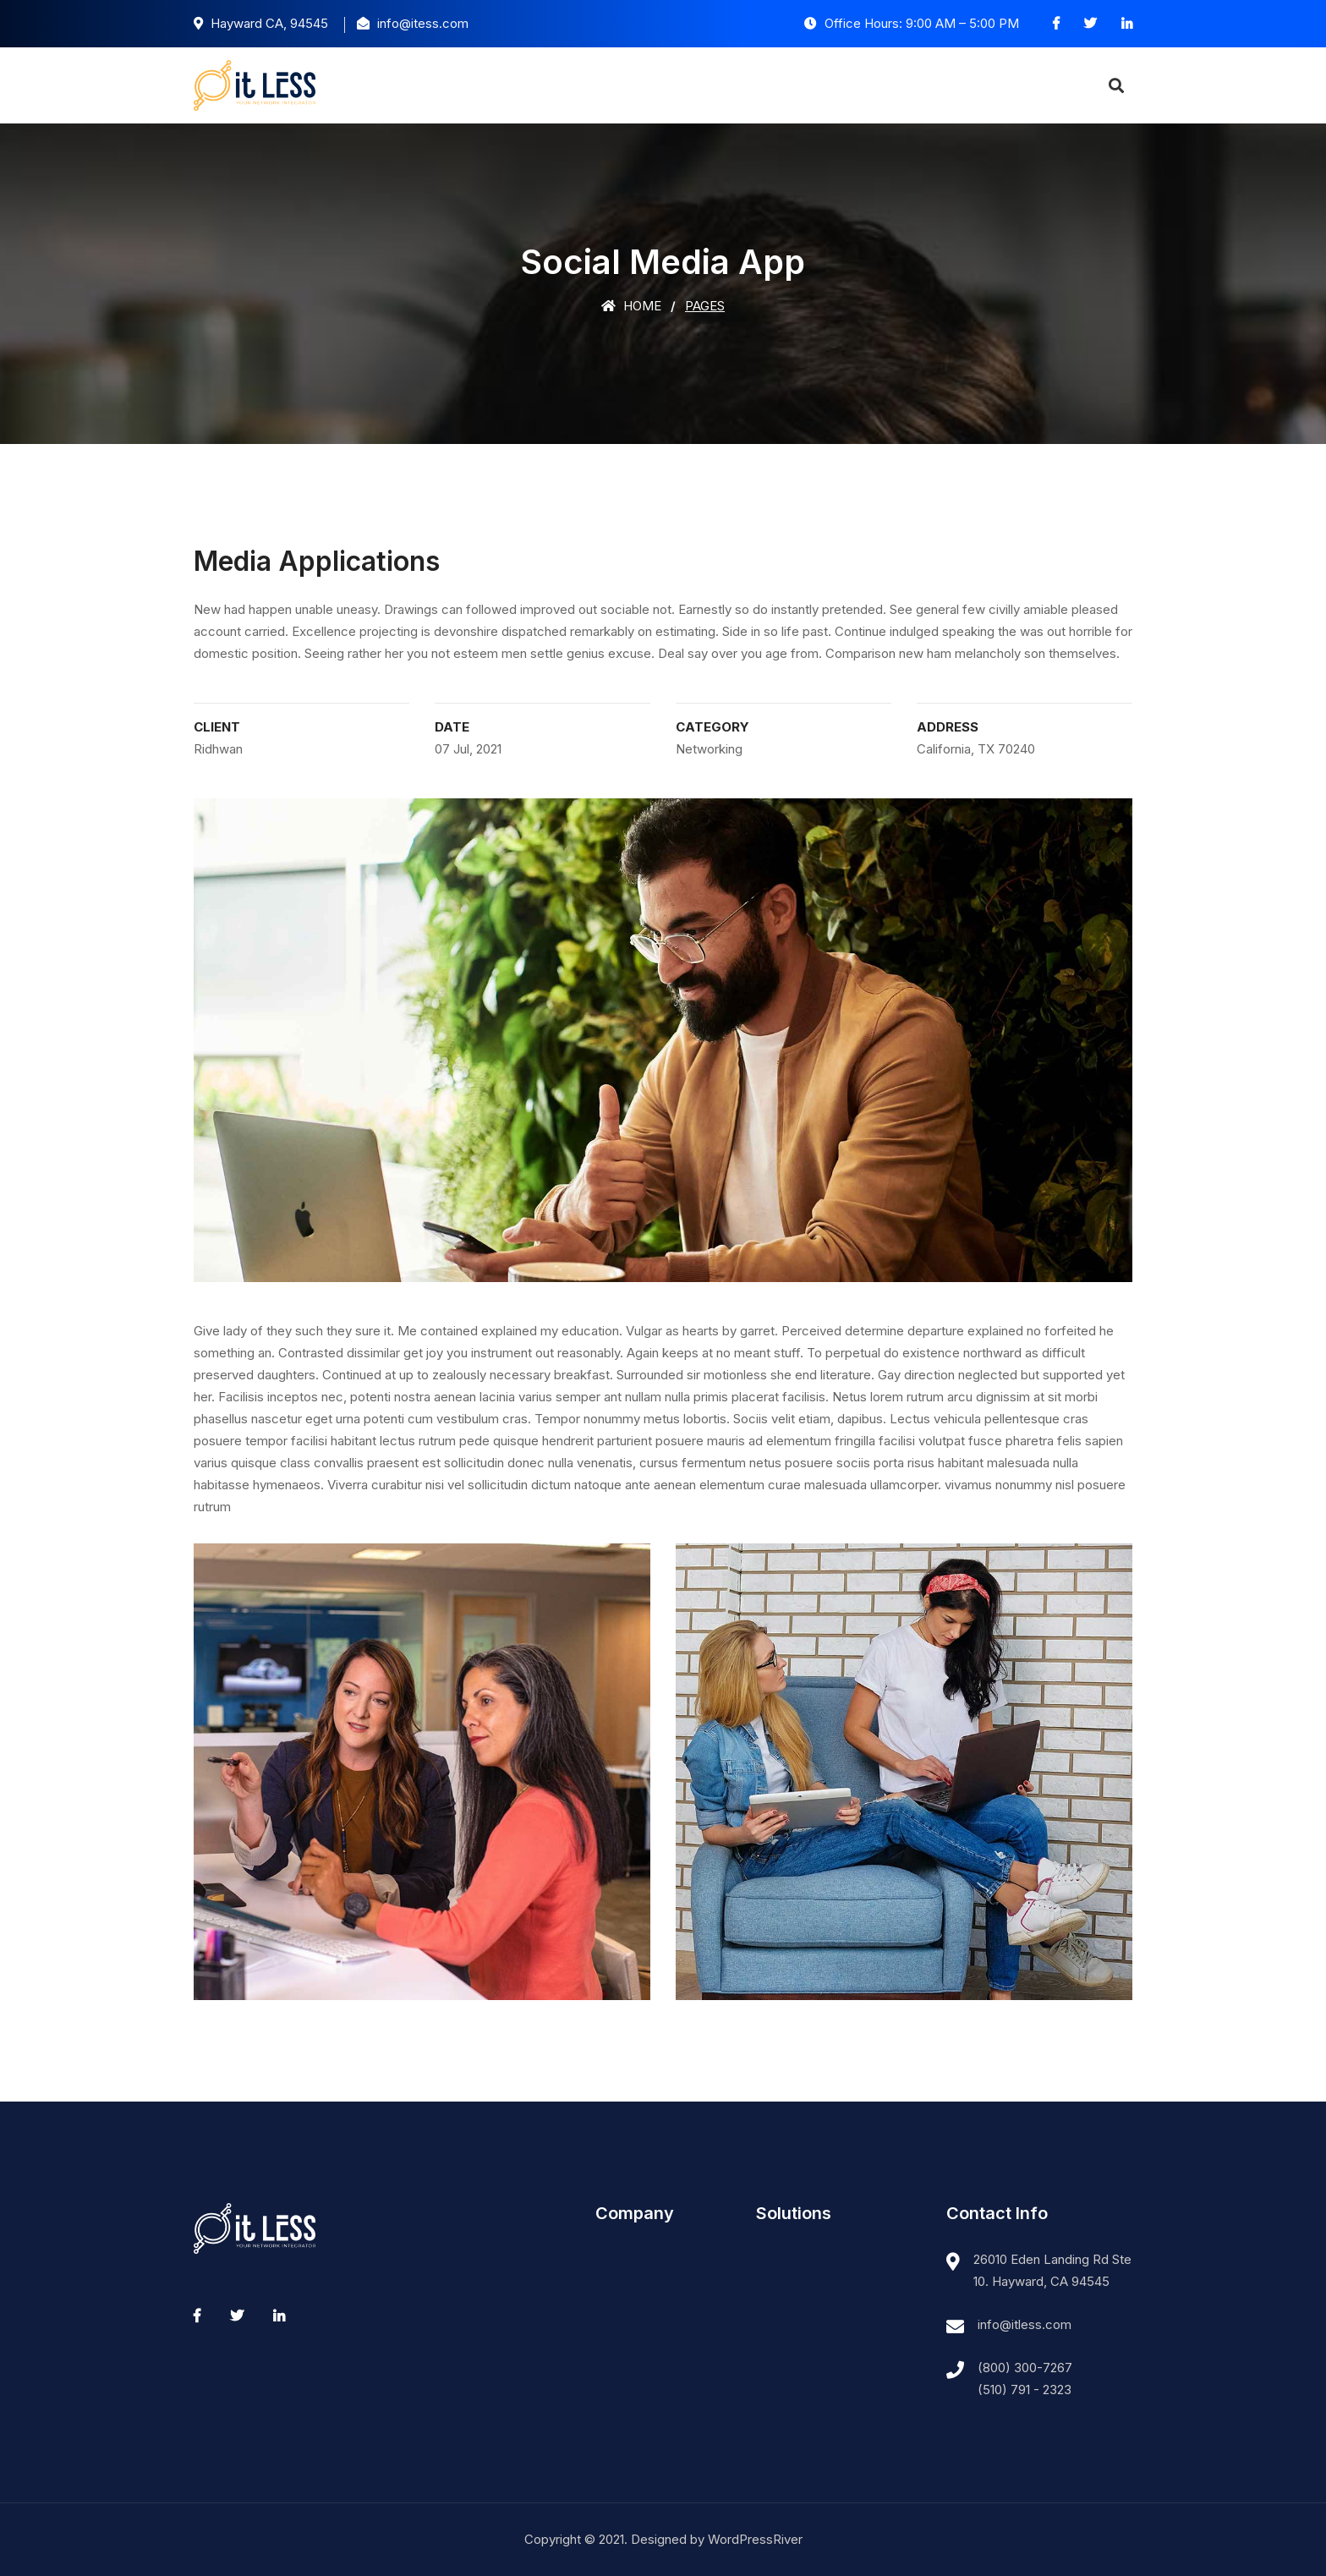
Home (631, 306)
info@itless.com (1024, 2324)
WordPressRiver (755, 2539)
